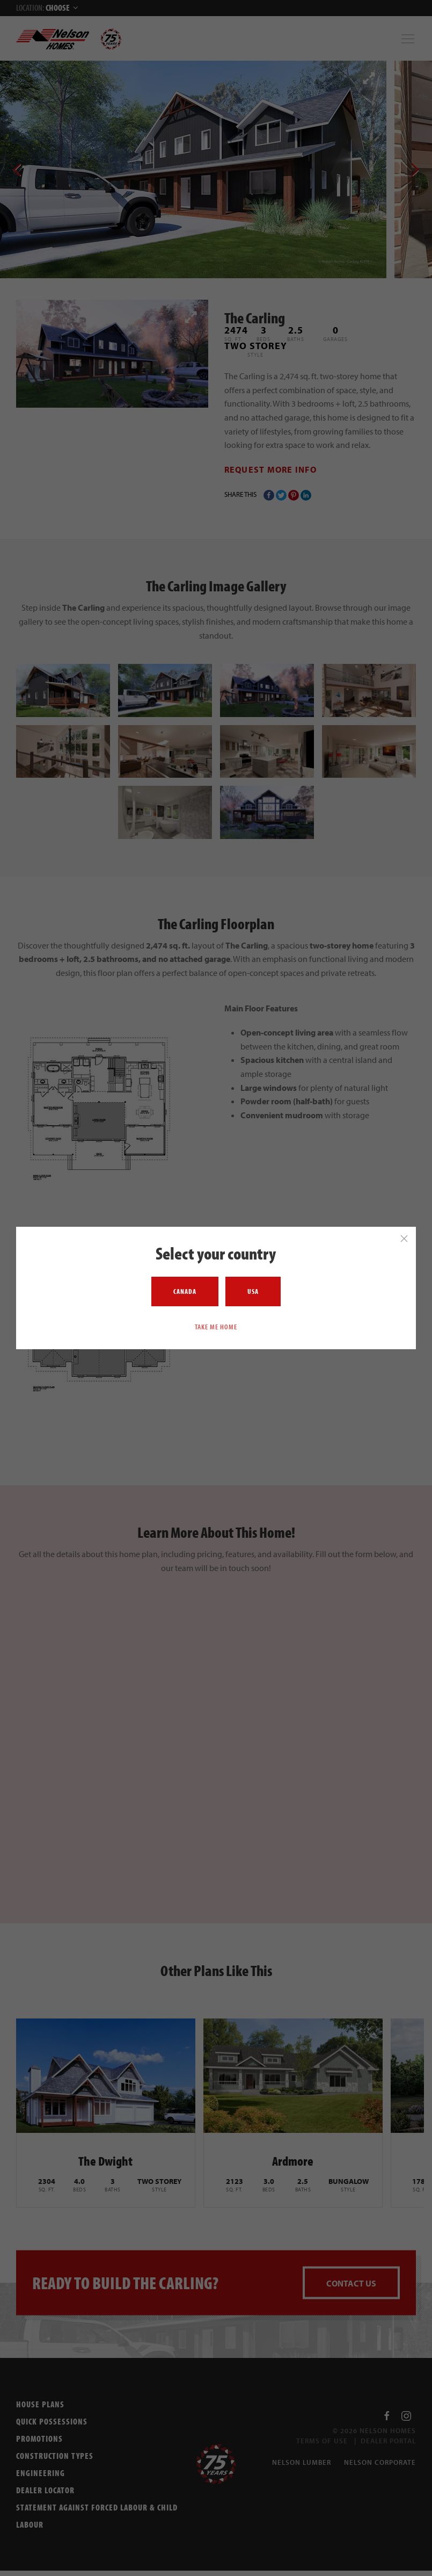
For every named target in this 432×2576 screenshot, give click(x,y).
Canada (184, 1291)
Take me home (216, 1327)
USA (253, 1291)
